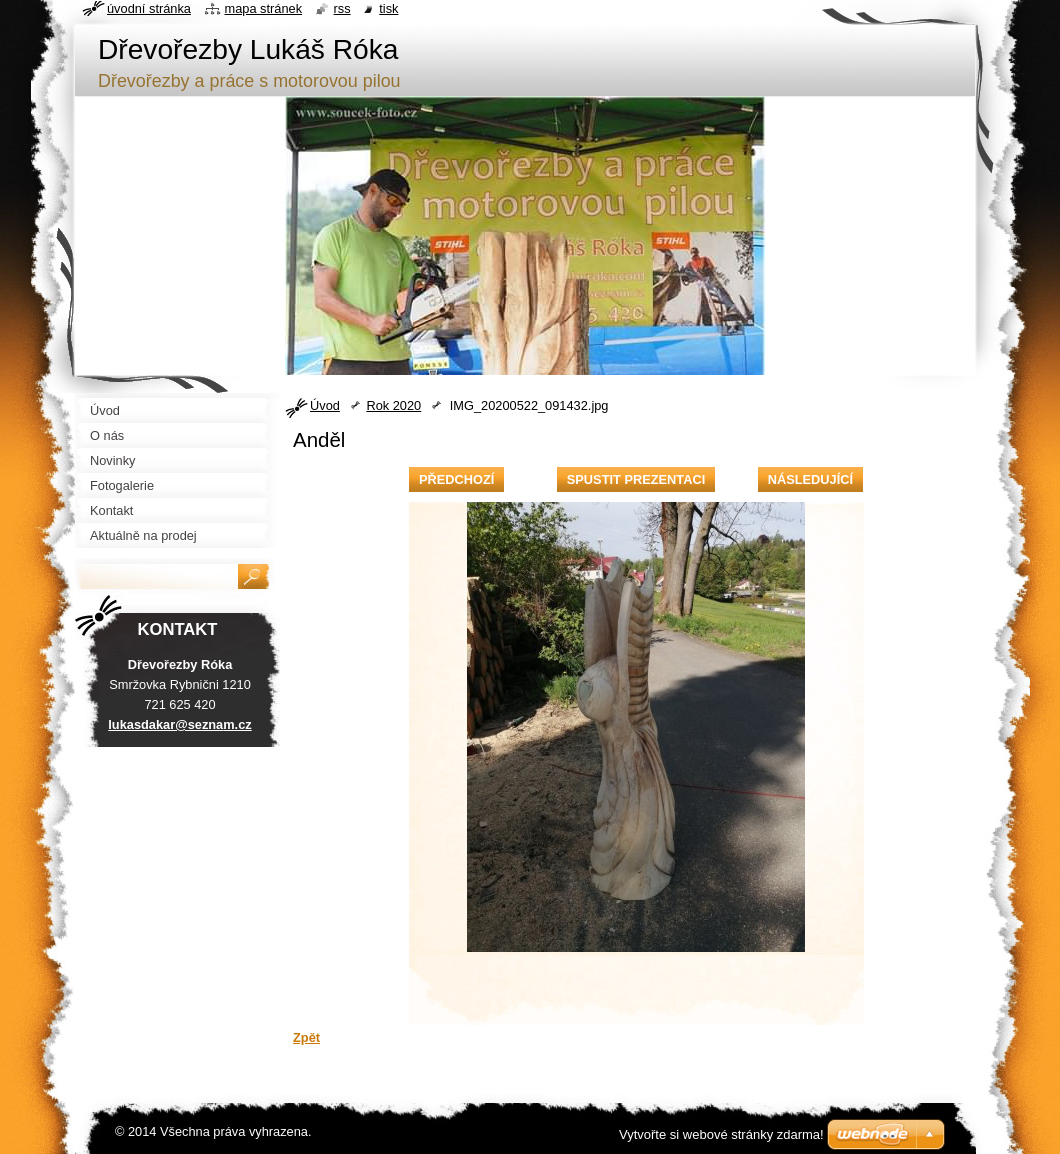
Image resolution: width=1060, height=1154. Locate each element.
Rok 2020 (393, 405)
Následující (810, 479)
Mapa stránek (264, 8)
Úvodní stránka (149, 8)
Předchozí (456, 479)
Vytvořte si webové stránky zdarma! (721, 1134)
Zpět (306, 1037)
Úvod (325, 405)
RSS (342, 8)
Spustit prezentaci (636, 479)
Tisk (388, 8)
